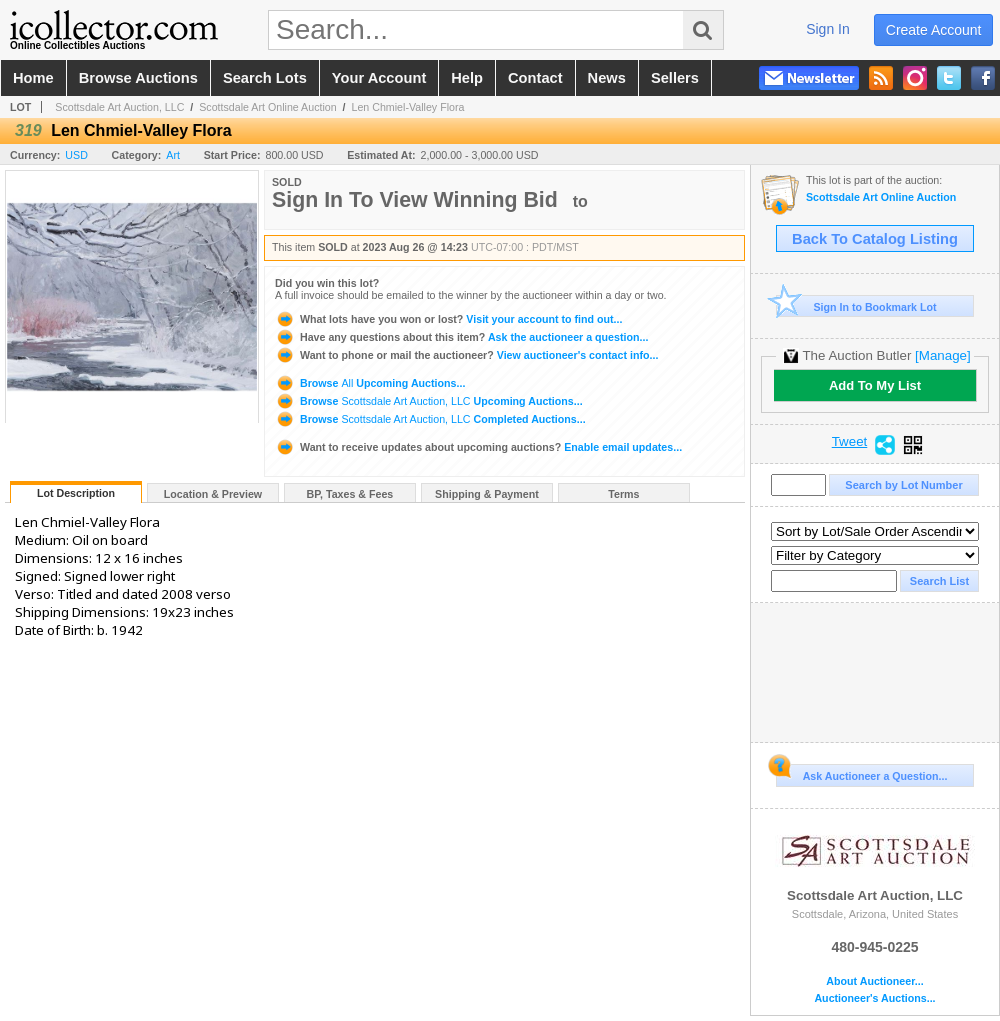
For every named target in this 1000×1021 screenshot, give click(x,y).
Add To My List (875, 385)
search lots (265, 78)
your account (379, 78)
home (33, 78)
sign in (828, 29)
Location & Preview (213, 494)
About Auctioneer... (874, 981)
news (607, 78)
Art (173, 155)
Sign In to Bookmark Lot (856, 306)
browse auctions (138, 78)
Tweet (850, 442)
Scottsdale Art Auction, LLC (119, 107)
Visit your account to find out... (448, 319)
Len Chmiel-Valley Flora (407, 107)
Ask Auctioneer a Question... (861, 773)
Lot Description (76, 493)
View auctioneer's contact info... (466, 355)
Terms (623, 494)
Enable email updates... (478, 447)
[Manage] (942, 355)
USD (76, 155)
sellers (675, 78)
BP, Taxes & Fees (350, 494)
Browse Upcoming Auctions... (370, 383)
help (467, 78)
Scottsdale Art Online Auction (267, 107)
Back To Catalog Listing (875, 239)
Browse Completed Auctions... (430, 419)
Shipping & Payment (487, 494)
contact (535, 78)
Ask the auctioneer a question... (461, 337)
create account (934, 30)
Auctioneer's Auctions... (874, 998)
